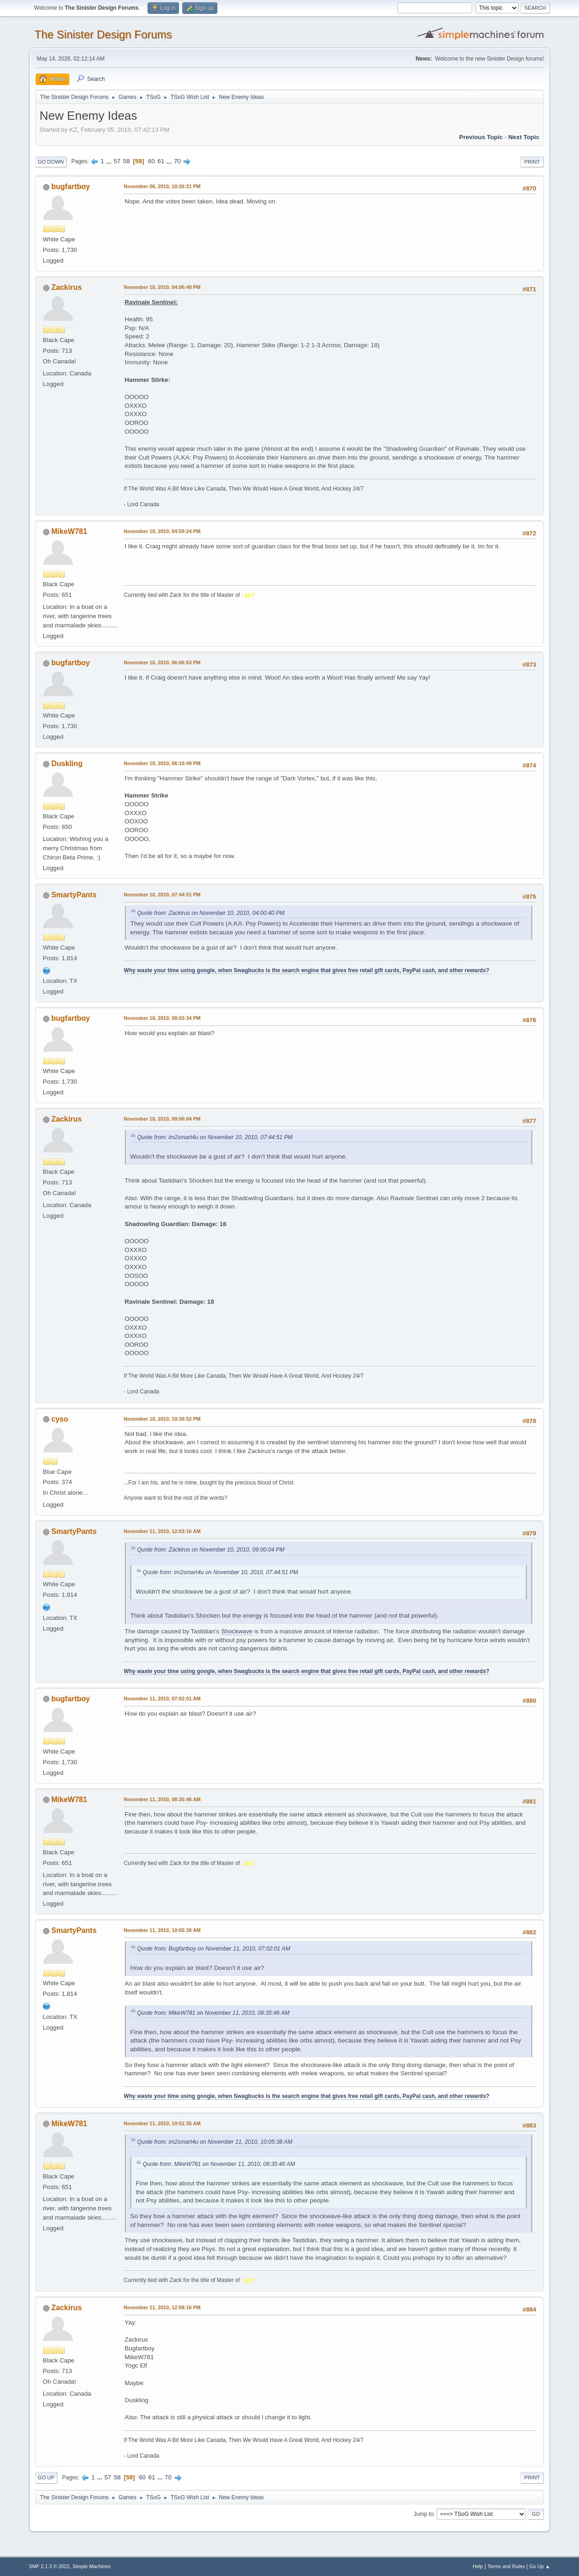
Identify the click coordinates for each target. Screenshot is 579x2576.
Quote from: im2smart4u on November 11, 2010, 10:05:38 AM (214, 2142)
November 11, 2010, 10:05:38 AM (162, 1930)
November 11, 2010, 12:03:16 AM (162, 1531)
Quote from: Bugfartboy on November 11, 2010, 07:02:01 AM (213, 1948)
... (109, 161)
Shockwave (237, 1631)
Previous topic (481, 137)
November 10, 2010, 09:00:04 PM (162, 1119)
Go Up (46, 2477)
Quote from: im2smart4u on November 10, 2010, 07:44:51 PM (215, 1137)
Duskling (67, 763)
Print (532, 162)
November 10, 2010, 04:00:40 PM (162, 287)
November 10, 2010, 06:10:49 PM (162, 763)
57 (117, 161)
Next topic (523, 137)
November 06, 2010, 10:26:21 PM (162, 186)
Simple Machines (92, 2566)
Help (478, 2566)
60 (151, 161)
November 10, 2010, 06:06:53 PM (162, 662)
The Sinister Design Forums (103, 34)
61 (161, 161)
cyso (59, 1419)
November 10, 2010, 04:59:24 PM (162, 531)
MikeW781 (69, 531)
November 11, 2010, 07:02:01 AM (162, 1698)
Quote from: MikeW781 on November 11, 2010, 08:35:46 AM (213, 2013)
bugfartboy (70, 186)
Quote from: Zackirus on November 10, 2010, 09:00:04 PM (210, 1549)
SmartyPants (74, 895)
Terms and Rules (506, 2566)
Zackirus (66, 287)
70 (177, 161)
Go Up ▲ (540, 2566)
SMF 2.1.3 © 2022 (49, 2566)
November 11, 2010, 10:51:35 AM (162, 2123)
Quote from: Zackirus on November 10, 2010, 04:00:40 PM (210, 913)
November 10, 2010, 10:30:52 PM (162, 1419)
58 (126, 161)
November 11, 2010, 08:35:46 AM (162, 1799)
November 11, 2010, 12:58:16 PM (162, 2307)
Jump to (423, 2514)
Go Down (51, 162)
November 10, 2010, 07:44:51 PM (162, 894)
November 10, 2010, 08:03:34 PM (162, 1018)
